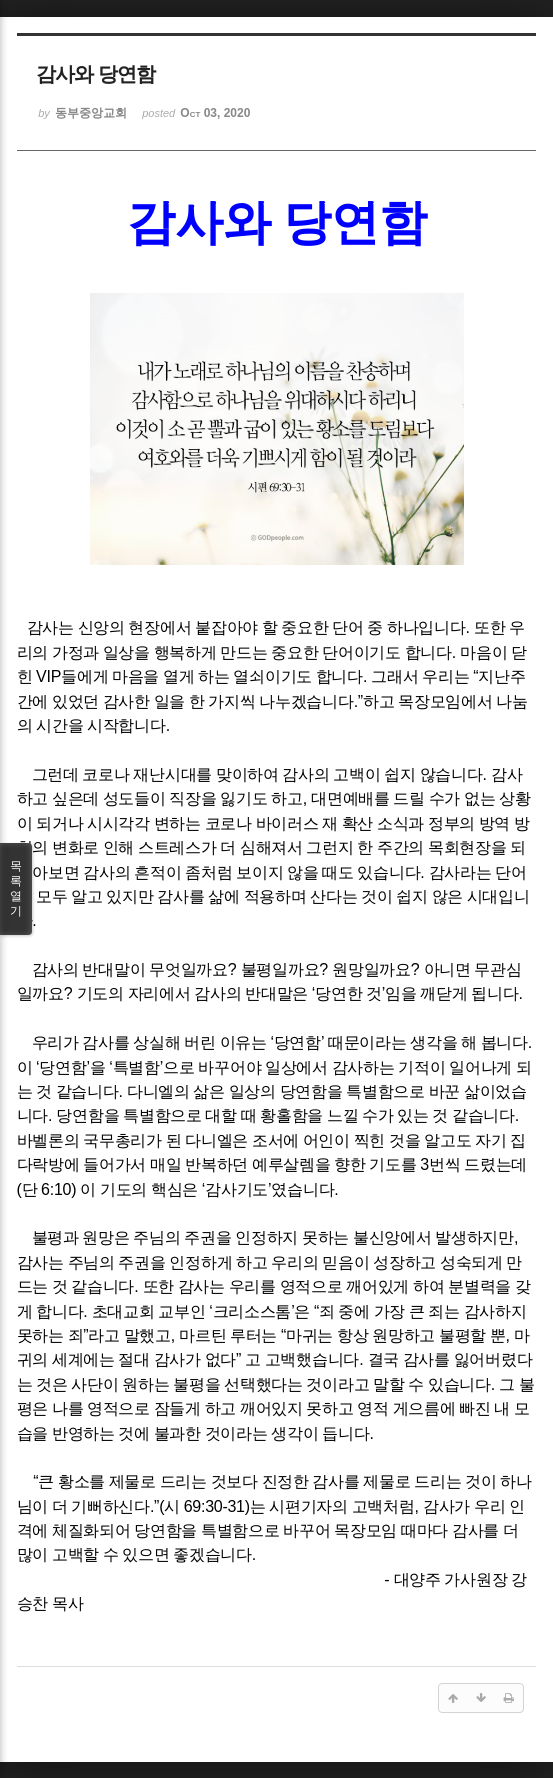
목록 (16, 889)
